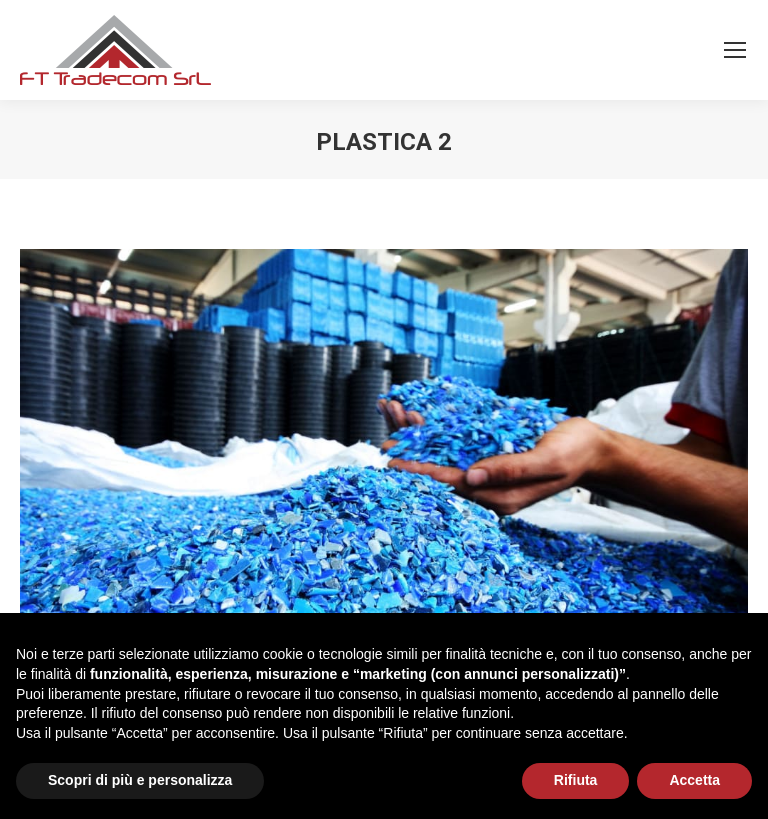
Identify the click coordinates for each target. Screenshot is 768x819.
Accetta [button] (694, 780)
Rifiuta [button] (576, 780)
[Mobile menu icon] (735, 50)
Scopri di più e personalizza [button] (140, 780)
